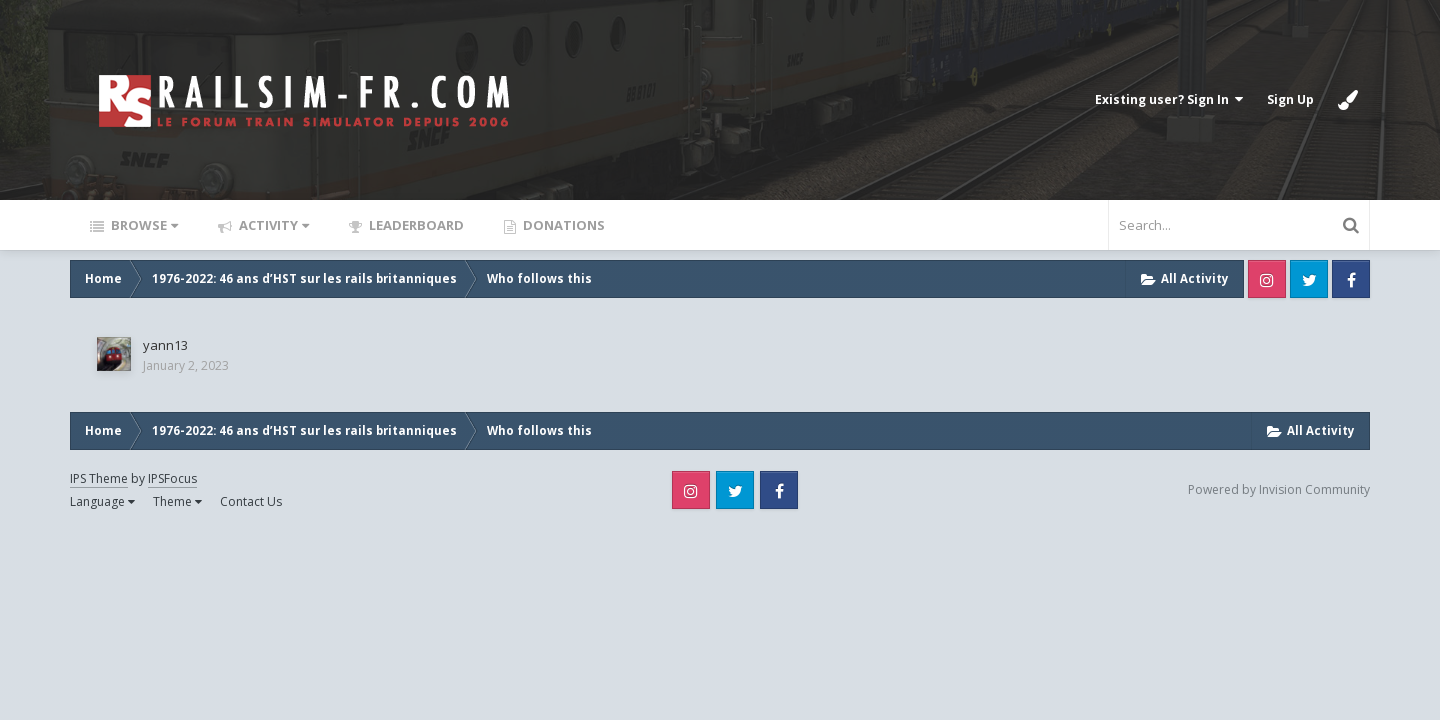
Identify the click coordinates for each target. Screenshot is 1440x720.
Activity (272, 225)
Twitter (1309, 279)
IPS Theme (99, 478)
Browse (143, 225)
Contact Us (251, 501)
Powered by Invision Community (1279, 489)
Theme (177, 501)
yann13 (165, 345)
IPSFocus (172, 478)
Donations (562, 225)
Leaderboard (415, 225)
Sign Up (1290, 99)
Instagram (1267, 279)
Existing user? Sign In (1169, 99)
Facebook (1351, 279)
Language (102, 501)
